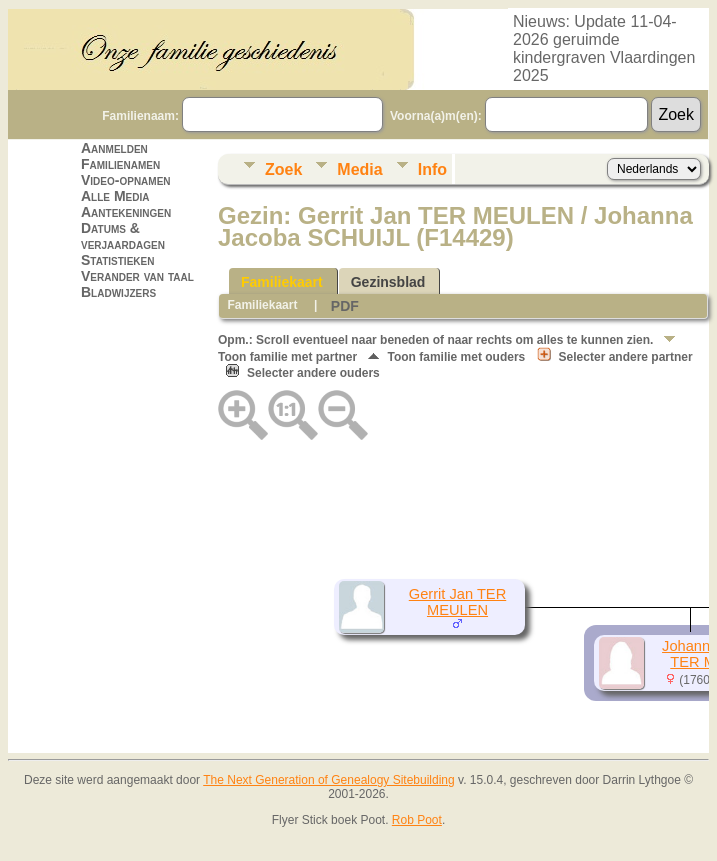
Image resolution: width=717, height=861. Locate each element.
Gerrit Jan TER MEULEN (457, 602)
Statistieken (117, 260)
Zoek (283, 169)
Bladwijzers (118, 292)
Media (359, 169)
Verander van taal (137, 276)
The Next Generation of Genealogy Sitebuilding (329, 780)
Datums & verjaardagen (123, 236)
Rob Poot (417, 820)
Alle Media (115, 196)
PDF (345, 306)
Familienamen (120, 164)
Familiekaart (282, 282)
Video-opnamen (126, 180)
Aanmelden (114, 148)
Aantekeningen (126, 212)
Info (432, 169)
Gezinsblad (388, 282)
